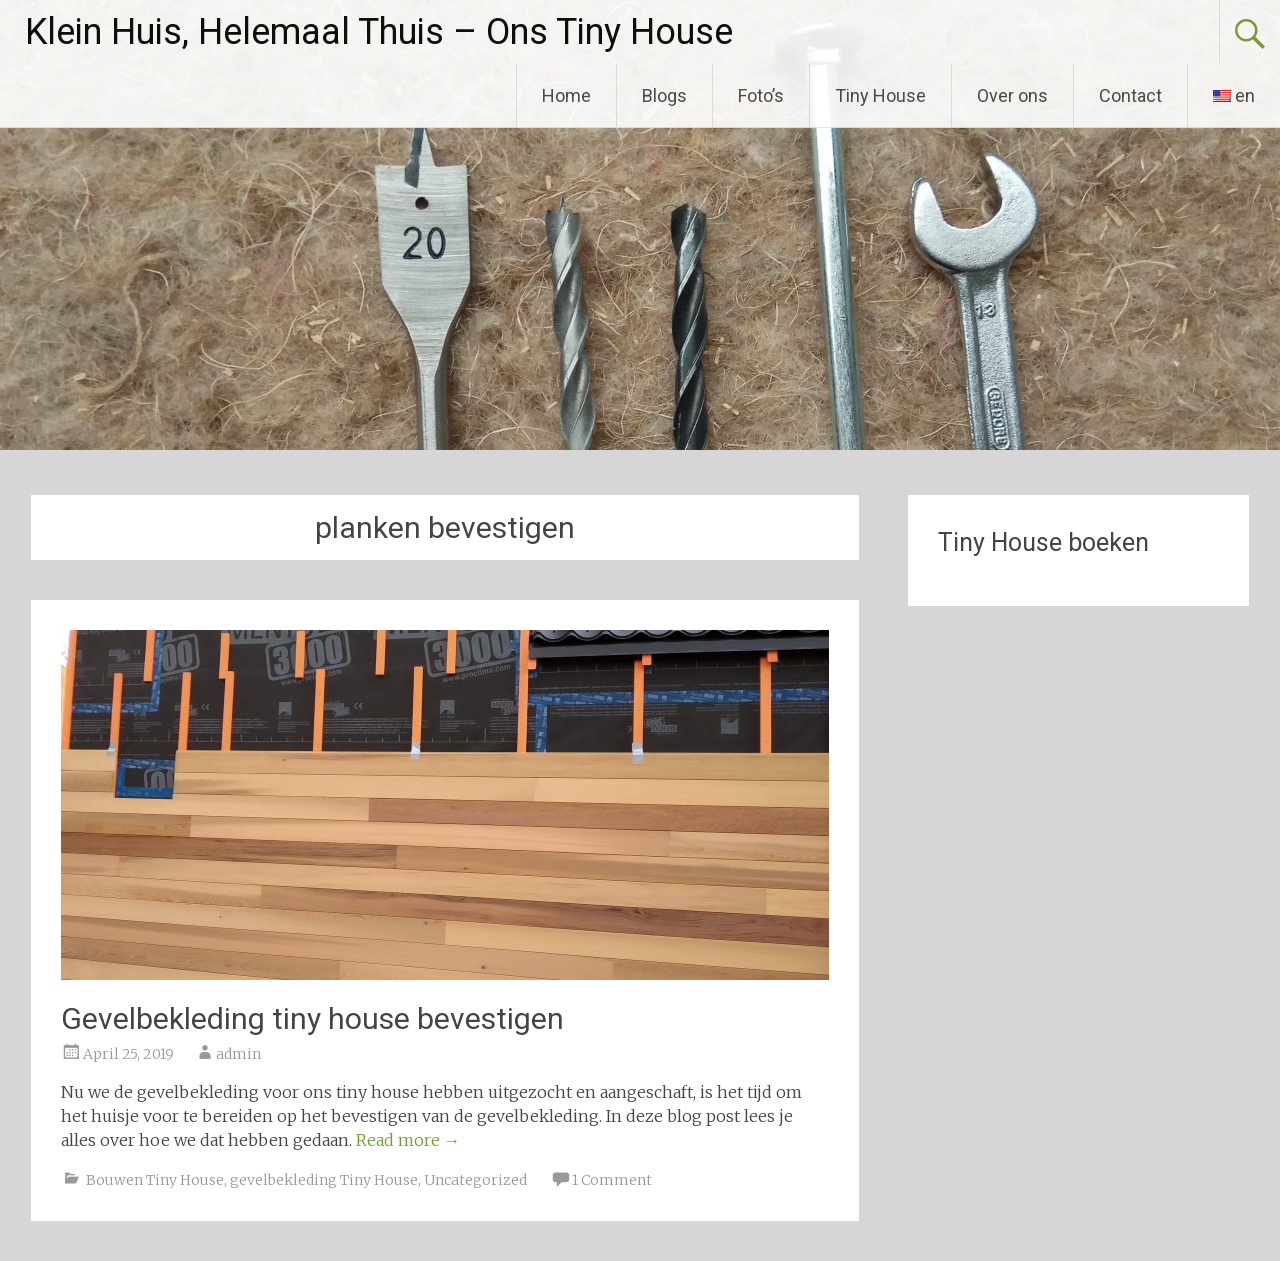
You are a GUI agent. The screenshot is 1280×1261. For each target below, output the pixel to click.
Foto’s (761, 95)
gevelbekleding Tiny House (324, 1180)
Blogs (664, 95)
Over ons (1012, 95)
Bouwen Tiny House (155, 1180)
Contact (1130, 95)
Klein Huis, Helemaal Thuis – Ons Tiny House (379, 32)
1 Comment (612, 1180)
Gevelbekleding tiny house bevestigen (312, 1018)
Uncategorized (475, 1180)
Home (566, 95)
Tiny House (880, 95)
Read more (408, 1140)
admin (238, 1054)
